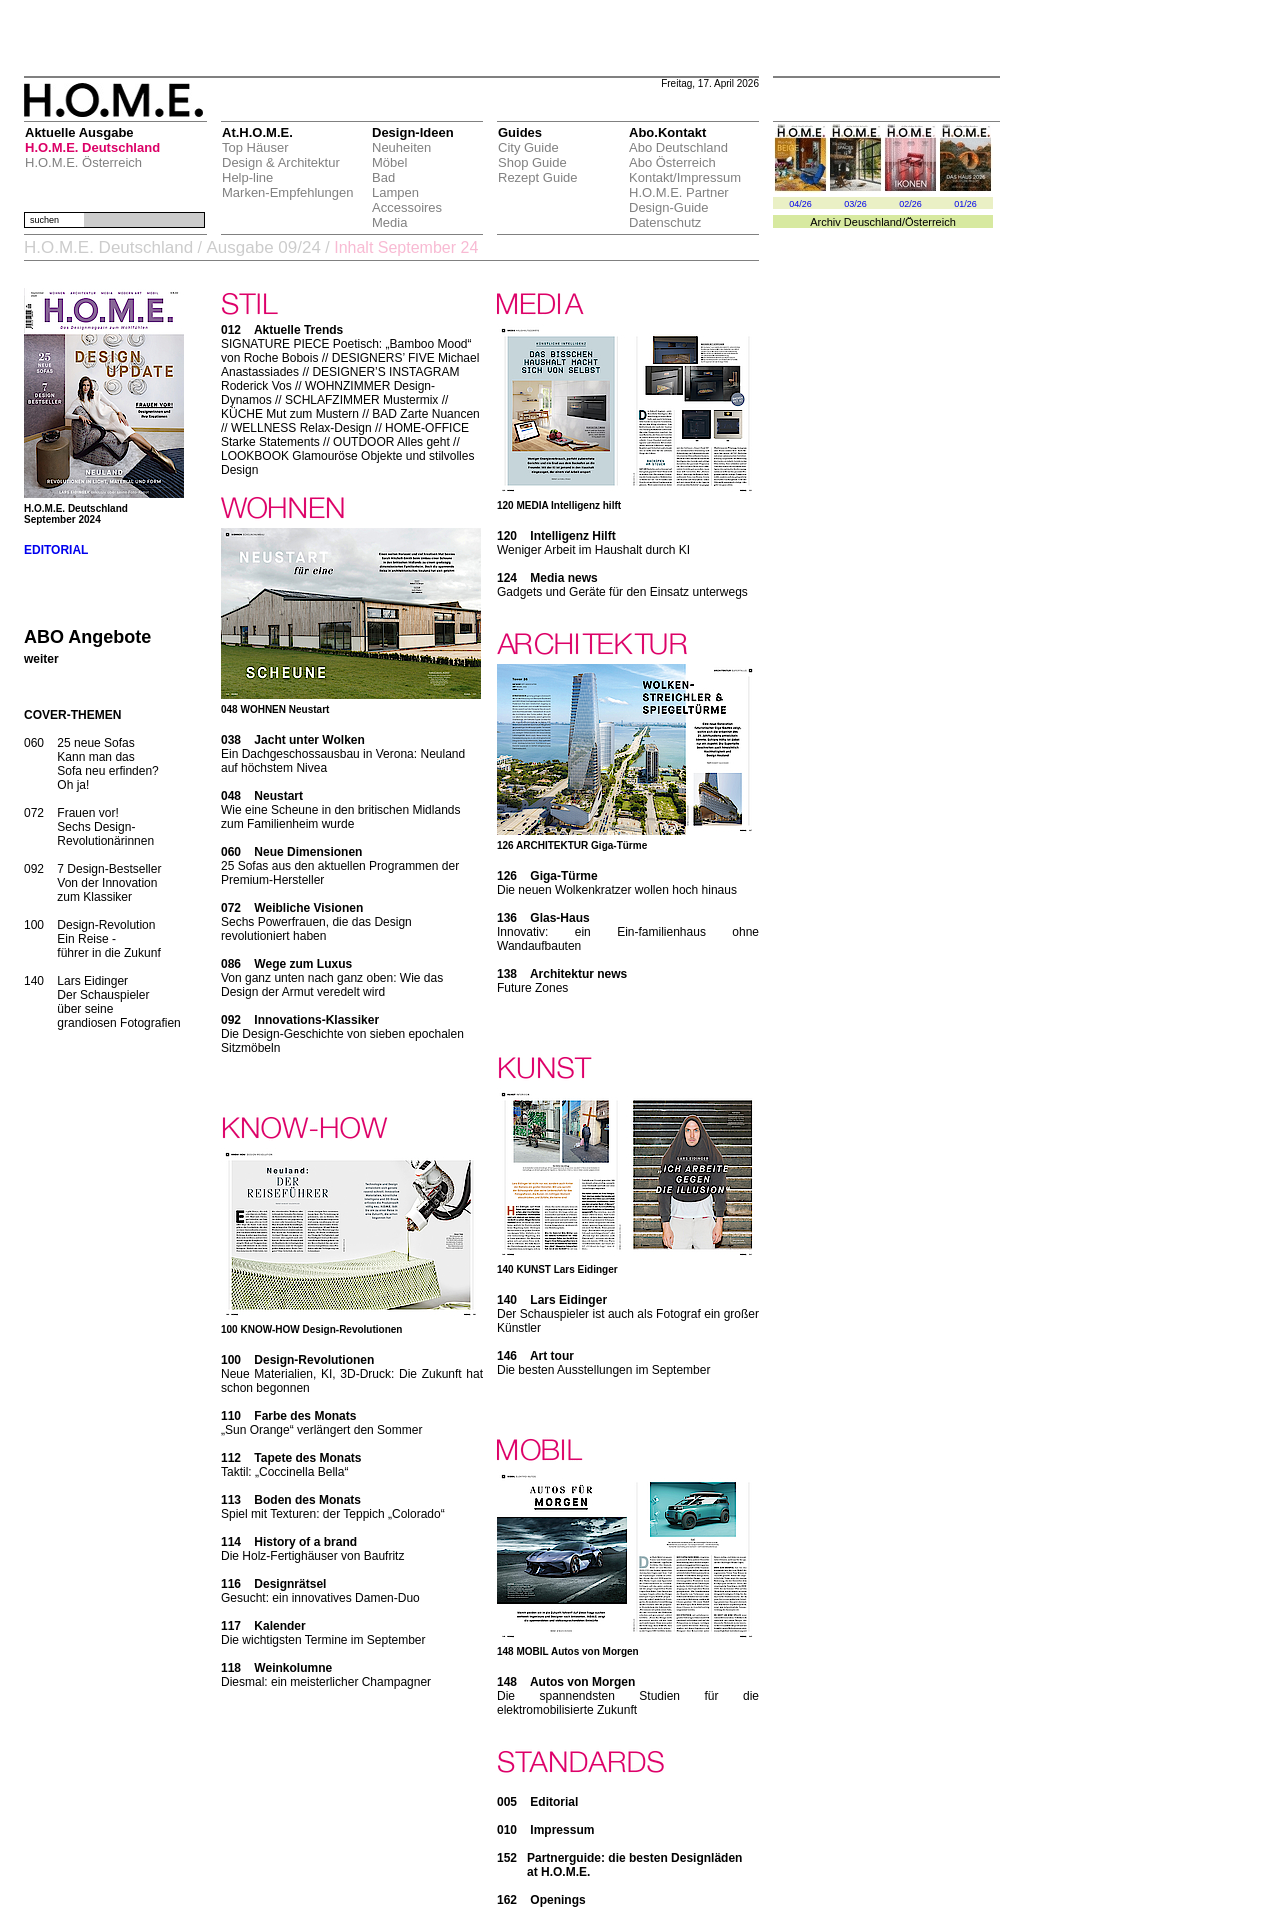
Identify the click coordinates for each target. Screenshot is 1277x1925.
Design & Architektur (281, 162)
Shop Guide (532, 162)
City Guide (528, 147)
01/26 (965, 204)
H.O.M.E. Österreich (83, 162)
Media (389, 222)
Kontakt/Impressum (685, 177)
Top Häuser (255, 147)
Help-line (247, 177)
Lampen (395, 192)
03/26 (855, 204)
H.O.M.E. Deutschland (92, 147)
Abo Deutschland (678, 147)
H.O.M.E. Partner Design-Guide (679, 200)
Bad (383, 177)
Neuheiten (401, 147)
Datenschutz (665, 222)
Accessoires (407, 207)
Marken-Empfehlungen (288, 192)
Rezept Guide (538, 177)
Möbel (389, 162)
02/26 (910, 204)
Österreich (930, 222)
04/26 (800, 204)
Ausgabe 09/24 (263, 247)
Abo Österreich (672, 162)
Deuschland (873, 222)
